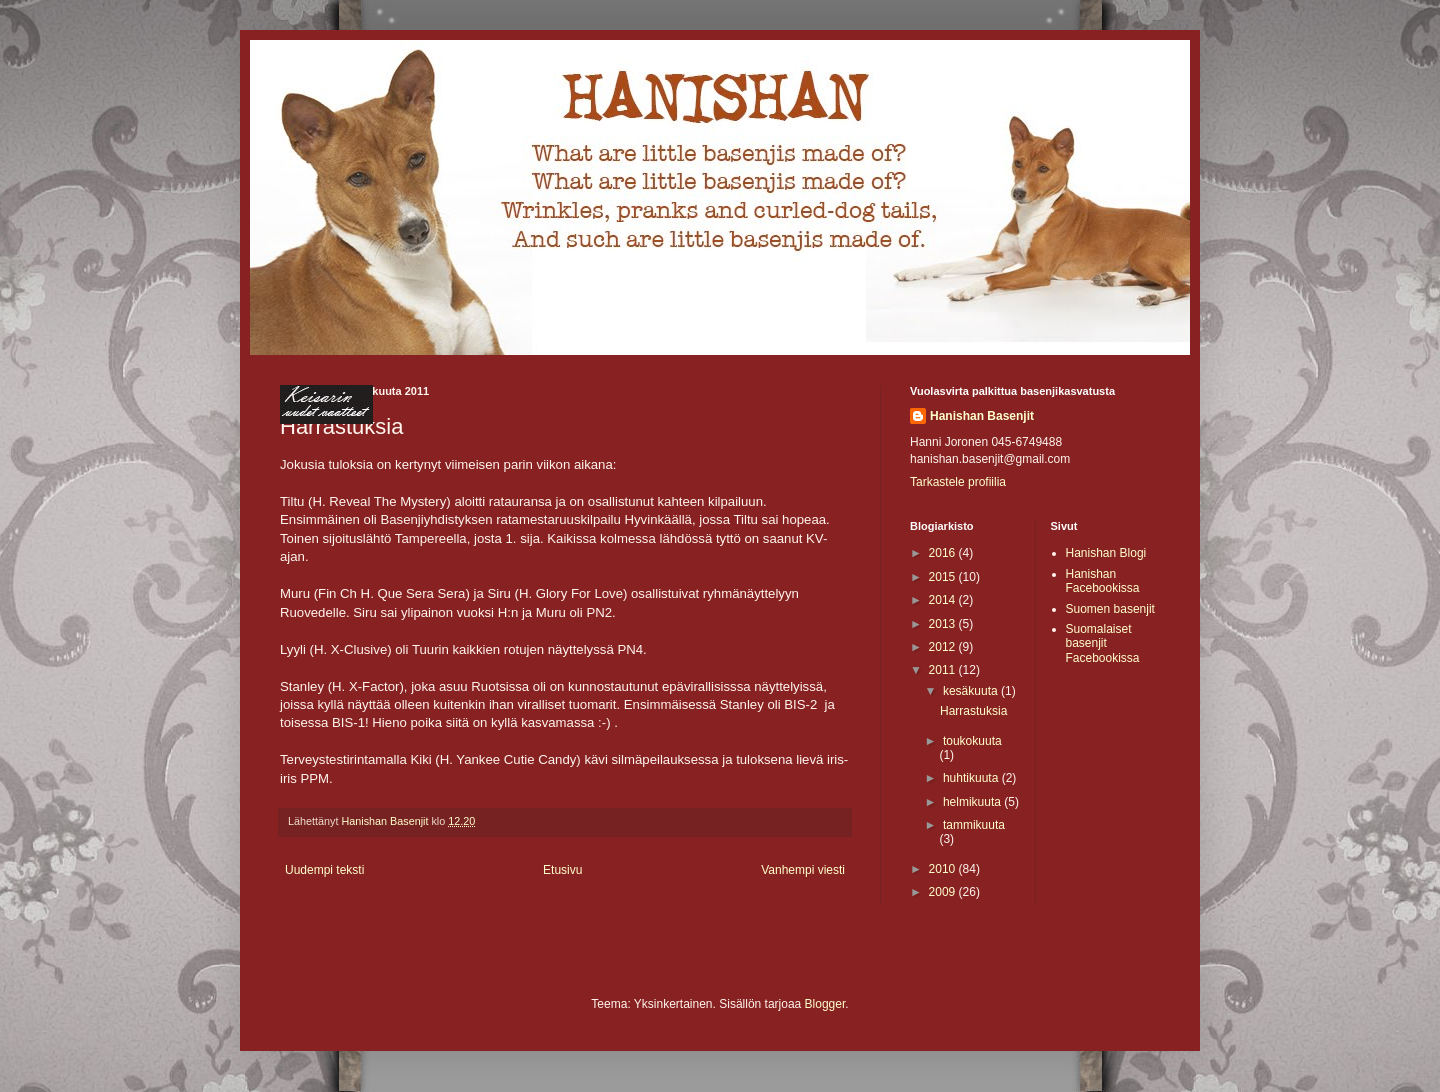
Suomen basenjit (1110, 609)
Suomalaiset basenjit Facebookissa (1103, 643)
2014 (944, 600)
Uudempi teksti (324, 870)
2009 (944, 892)
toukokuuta (972, 741)
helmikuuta (973, 802)
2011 (944, 670)
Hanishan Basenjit (982, 416)
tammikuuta (974, 825)
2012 (944, 647)
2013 (944, 624)
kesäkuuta (972, 691)
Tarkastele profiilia (958, 482)
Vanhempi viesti (803, 870)
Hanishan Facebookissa (1103, 581)
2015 (944, 577)
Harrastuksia (973, 711)
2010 (944, 869)
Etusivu (562, 870)
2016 (944, 553)
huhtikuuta (972, 778)
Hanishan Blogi (1106, 553)
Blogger (825, 1004)
